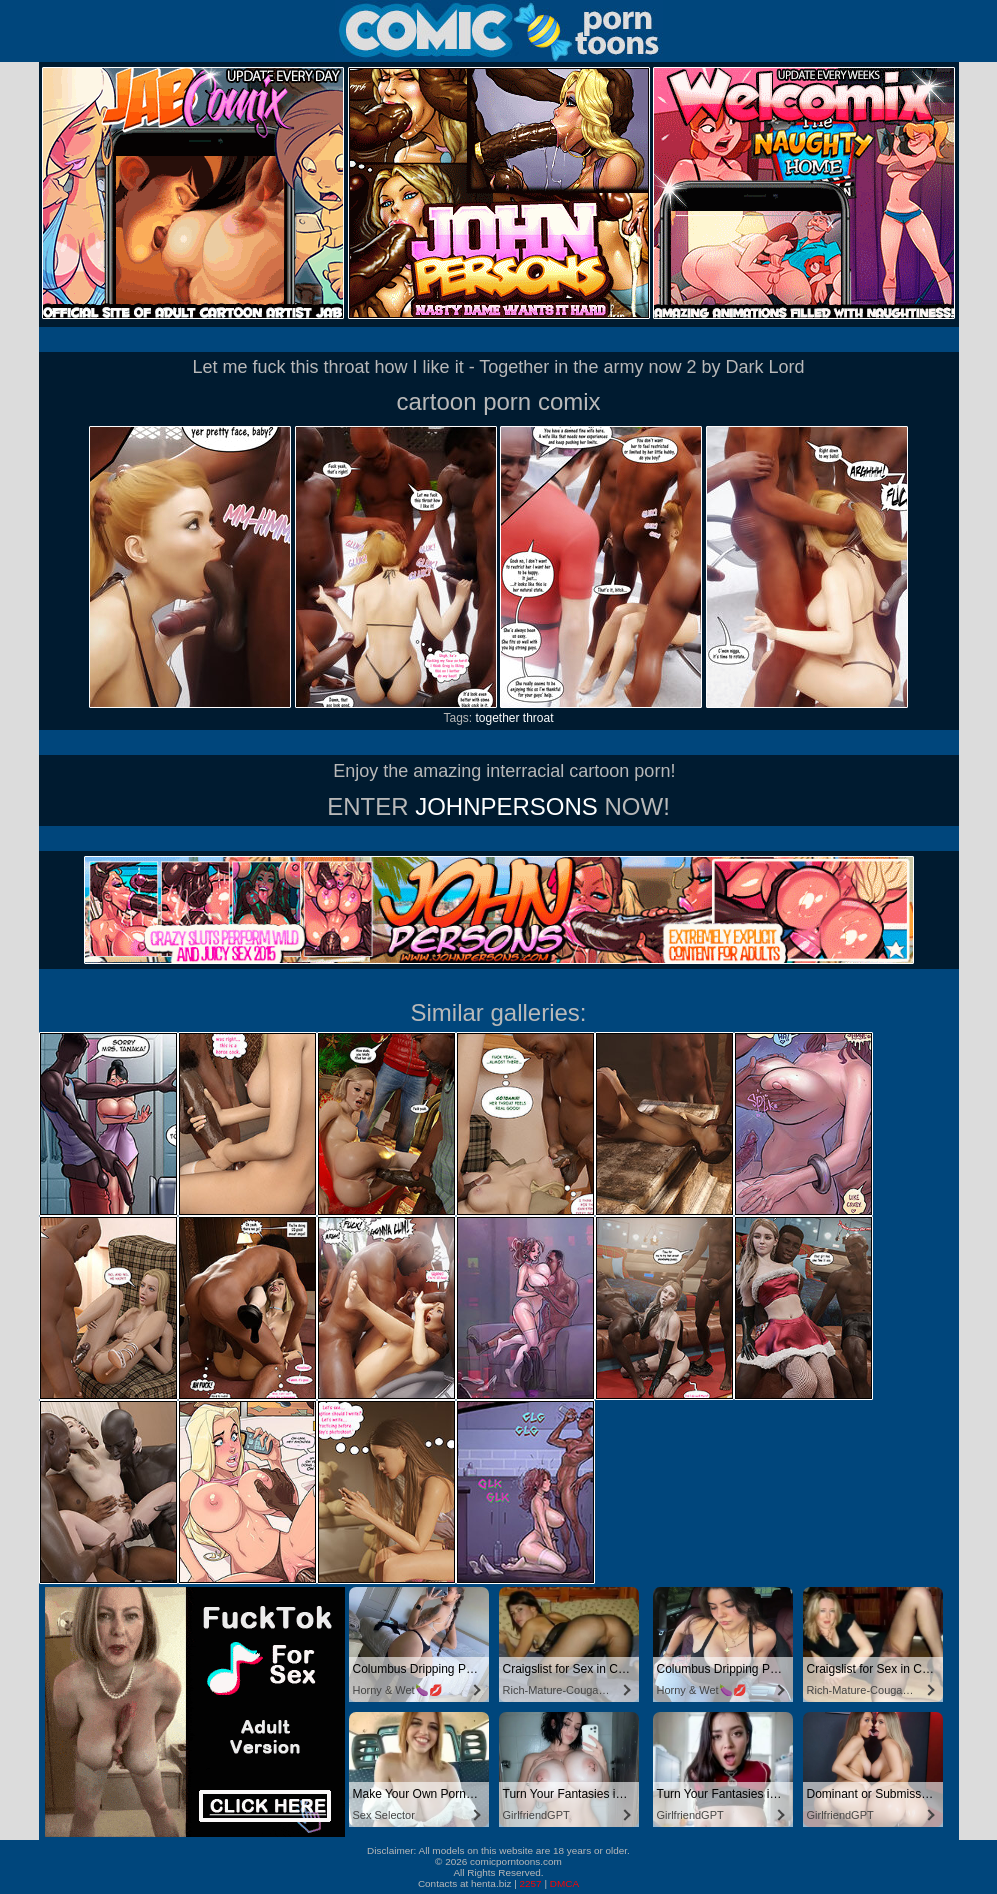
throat (538, 718)
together (497, 718)
